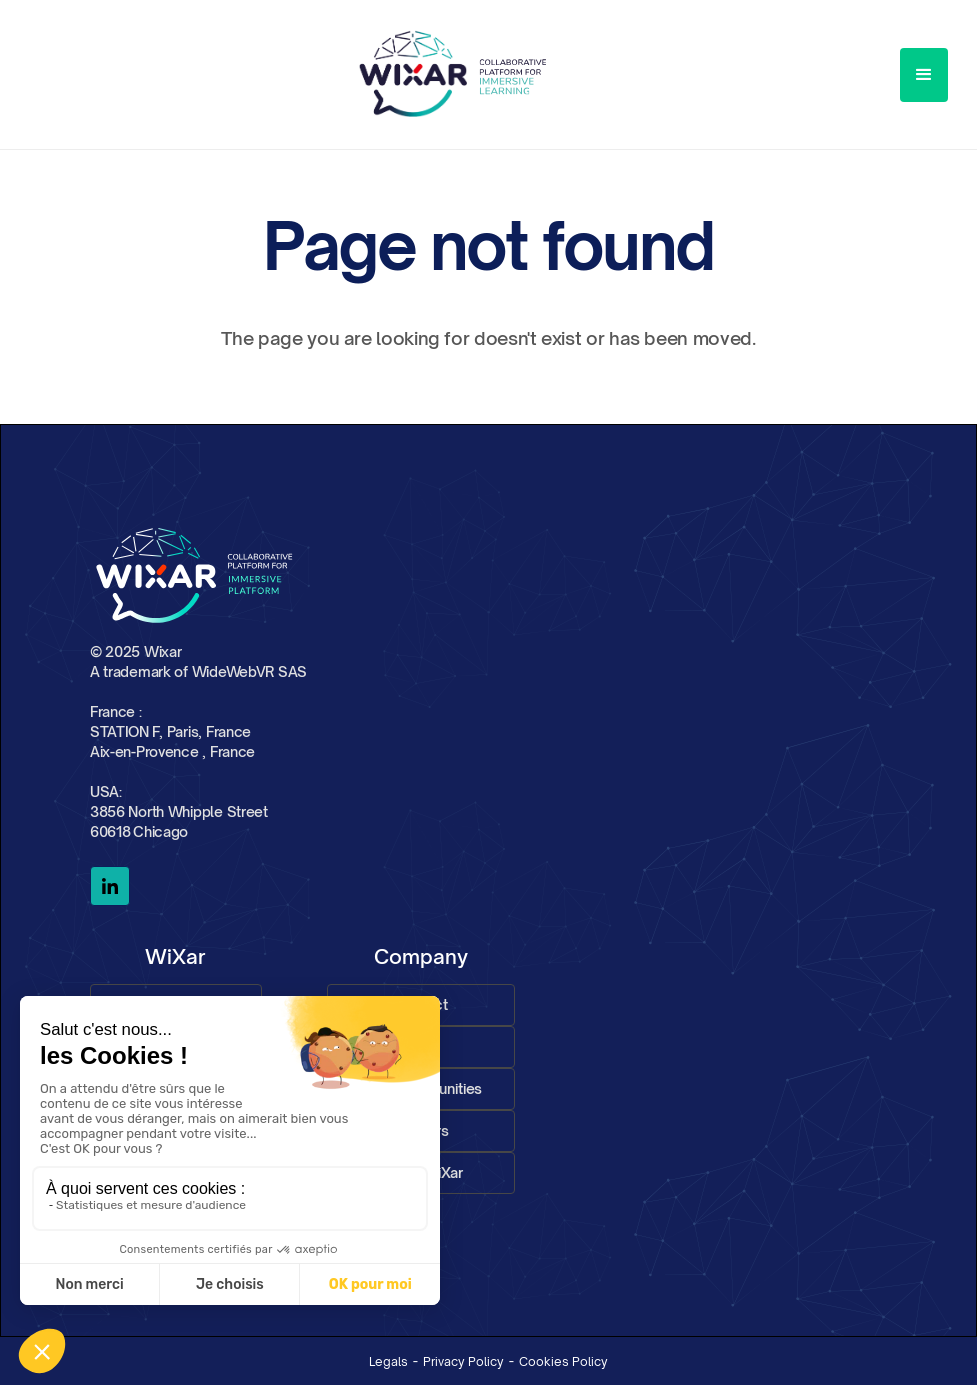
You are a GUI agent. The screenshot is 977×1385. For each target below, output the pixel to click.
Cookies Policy (563, 1361)
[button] (924, 75)
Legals (388, 1361)
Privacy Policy (463, 1361)
